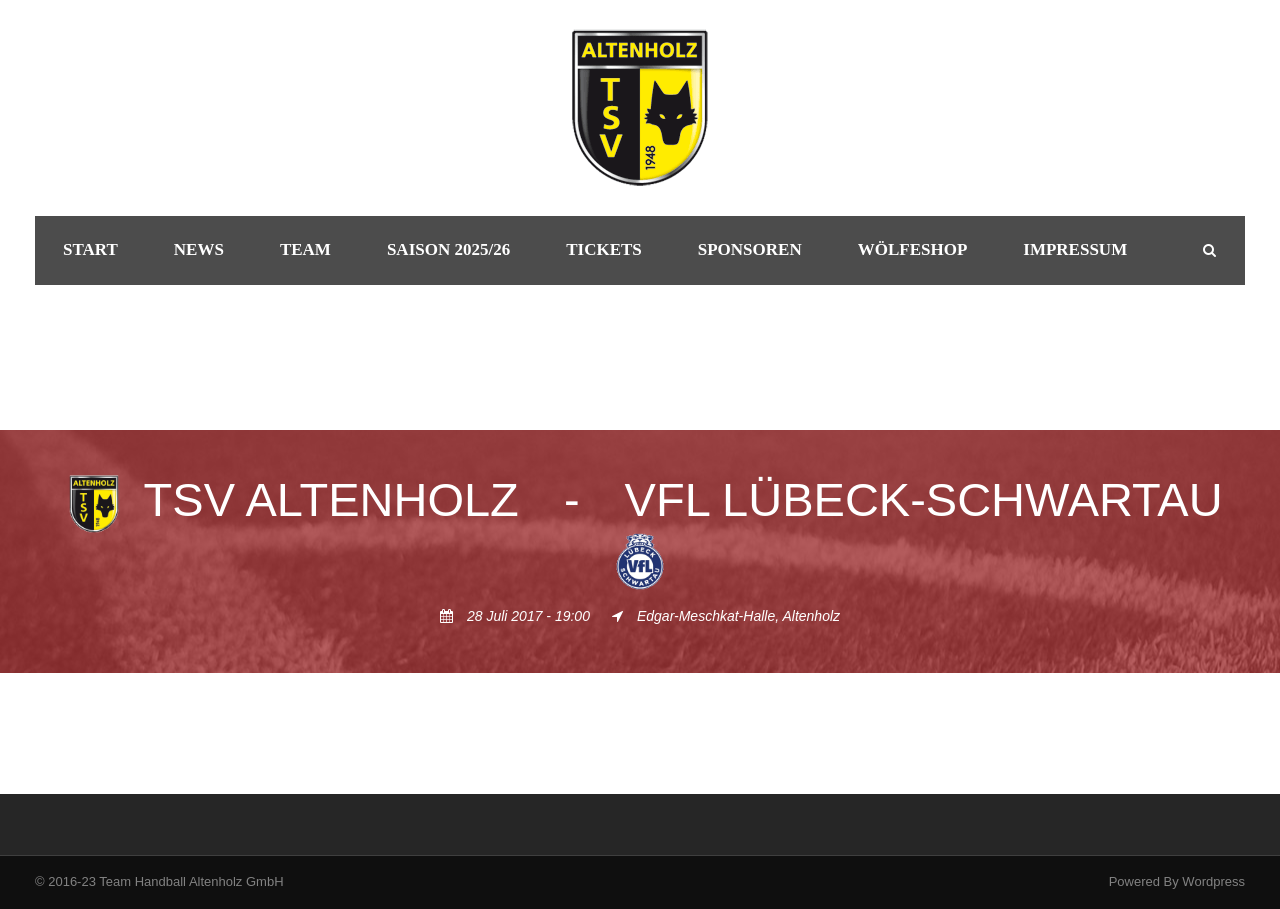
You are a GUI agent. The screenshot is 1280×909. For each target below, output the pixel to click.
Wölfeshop (913, 249)
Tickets (604, 249)
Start (90, 249)
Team (305, 249)
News (199, 249)
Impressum (1075, 249)
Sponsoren (750, 249)
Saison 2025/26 (448, 249)
